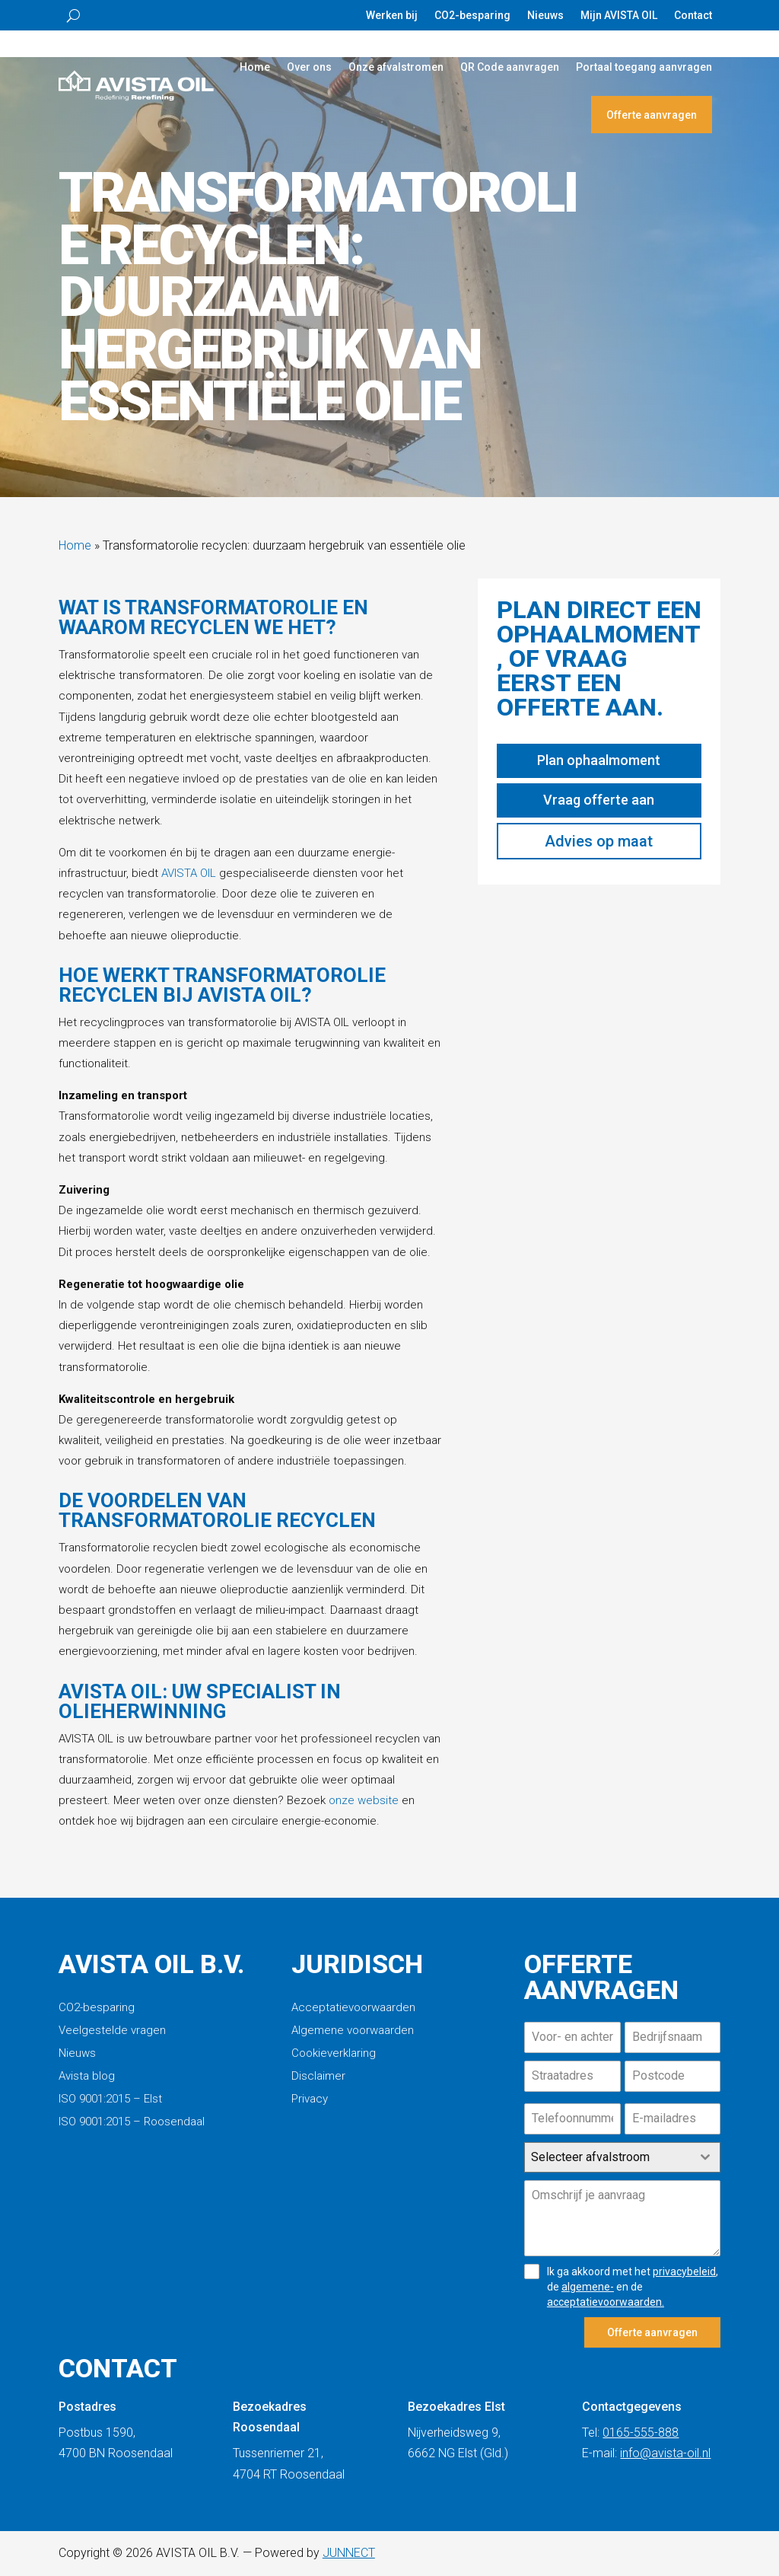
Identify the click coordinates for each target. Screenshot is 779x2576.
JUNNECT (349, 2553)
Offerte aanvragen (651, 115)
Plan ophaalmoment (598, 760)
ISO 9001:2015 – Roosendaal (132, 2122)
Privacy (309, 2099)
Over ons (309, 67)
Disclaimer (318, 2077)
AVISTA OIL (188, 873)
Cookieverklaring (333, 2054)
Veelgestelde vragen (112, 2031)
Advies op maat (599, 841)
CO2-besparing (472, 15)
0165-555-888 (641, 2432)
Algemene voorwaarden (352, 2031)
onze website (364, 1800)
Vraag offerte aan (598, 800)
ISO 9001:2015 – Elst (110, 2099)
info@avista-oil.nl (665, 2453)
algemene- (587, 2287)
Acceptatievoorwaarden (353, 2008)
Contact (693, 15)
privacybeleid (684, 2271)
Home (255, 67)
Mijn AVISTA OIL (618, 15)
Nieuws (545, 15)
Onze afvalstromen (396, 67)
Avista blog (87, 2077)
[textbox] (608, 2157)
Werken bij (392, 15)
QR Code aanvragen (509, 67)
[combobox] (622, 2157)
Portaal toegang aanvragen (644, 67)
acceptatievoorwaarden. (605, 2302)
